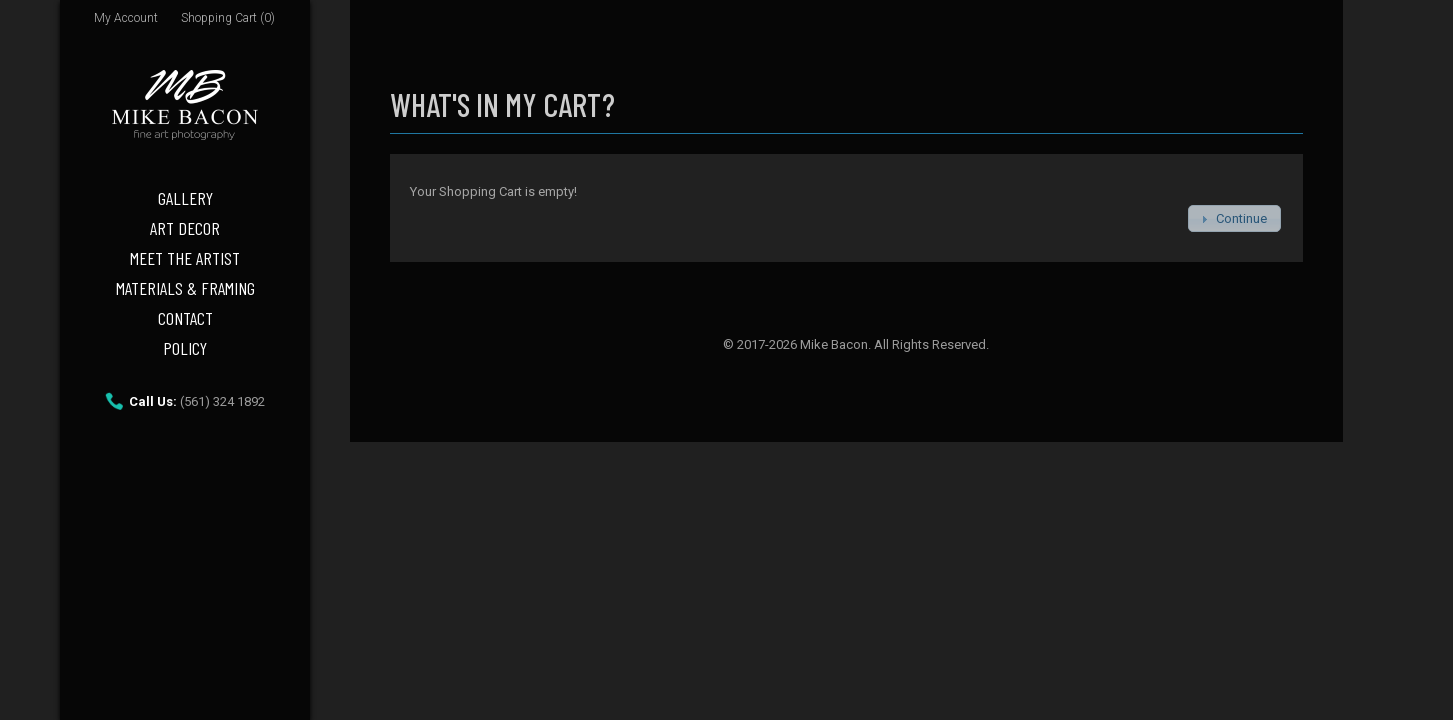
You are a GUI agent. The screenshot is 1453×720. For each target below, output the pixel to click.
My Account (126, 18)
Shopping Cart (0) (228, 18)
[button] (1234, 218)
